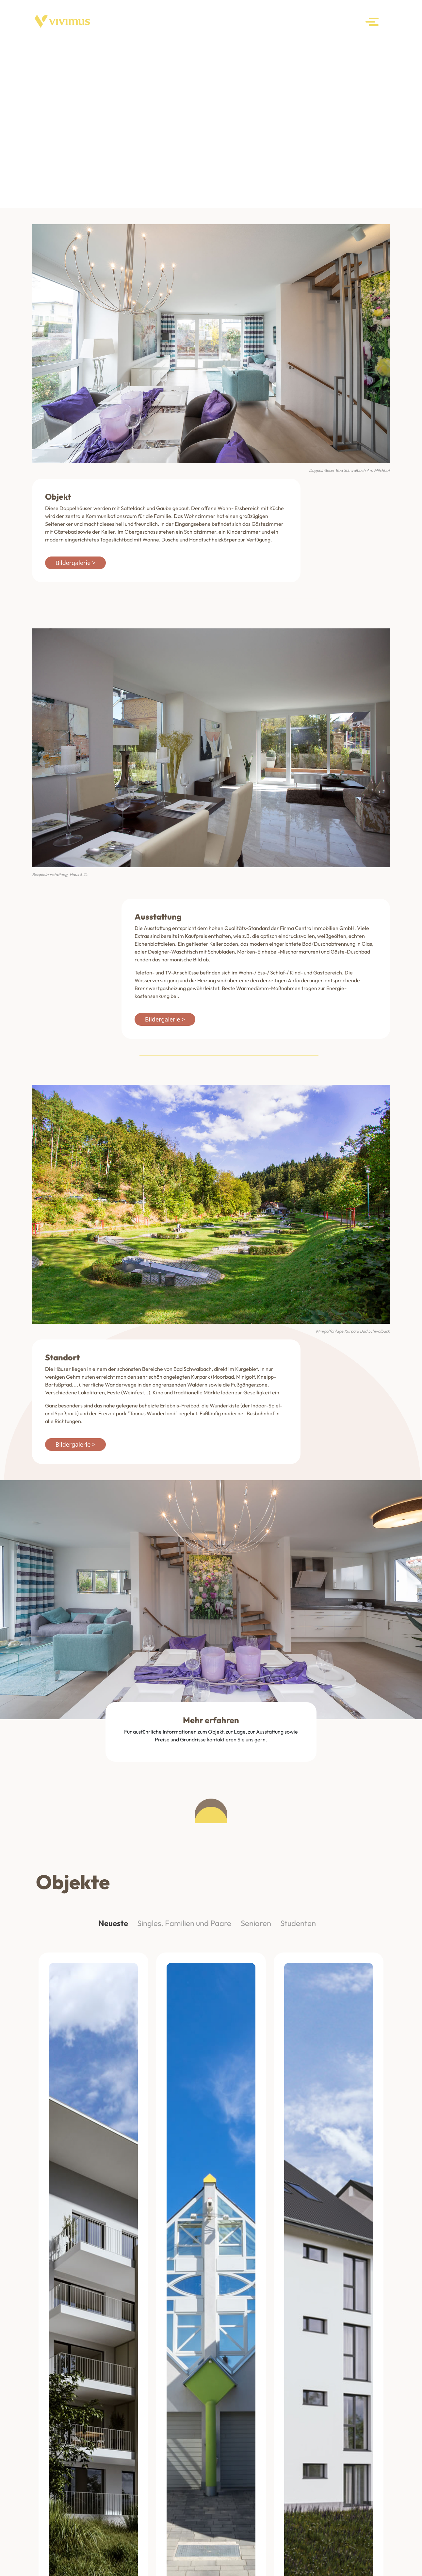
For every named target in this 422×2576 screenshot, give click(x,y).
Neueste (113, 1923)
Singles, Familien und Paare (184, 1923)
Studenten (298, 1923)
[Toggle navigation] (372, 22)
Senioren (256, 1923)
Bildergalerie (73, 563)
